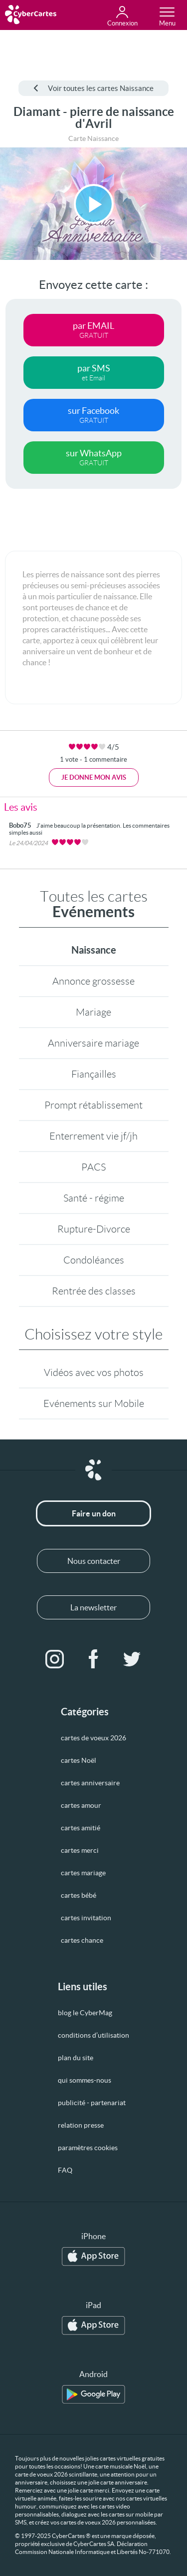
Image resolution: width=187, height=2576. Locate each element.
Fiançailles (93, 1074)
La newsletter (93, 1607)
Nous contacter (93, 1560)
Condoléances (93, 1260)
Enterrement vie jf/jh (93, 1136)
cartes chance (82, 1940)
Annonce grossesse (93, 981)
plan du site (75, 2058)
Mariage (93, 1012)
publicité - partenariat (92, 2103)
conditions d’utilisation (93, 2035)
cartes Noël (78, 1760)
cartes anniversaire (90, 1783)
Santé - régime (93, 1198)
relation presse (81, 2125)
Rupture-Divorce (93, 1229)
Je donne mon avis (93, 777)
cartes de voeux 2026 (93, 1738)
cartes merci (80, 1850)
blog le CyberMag (85, 2013)
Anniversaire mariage (93, 1043)
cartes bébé (78, 1895)
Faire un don (94, 1513)
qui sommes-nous (84, 2080)
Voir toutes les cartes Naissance (93, 88)
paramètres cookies (88, 2148)
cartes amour (81, 1805)
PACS (93, 1167)
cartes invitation (86, 1918)
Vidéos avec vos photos (94, 1372)
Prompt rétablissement (93, 1105)
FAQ (65, 2170)
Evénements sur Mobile (93, 1403)
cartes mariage (83, 1873)
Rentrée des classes (94, 1291)
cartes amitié (80, 1828)
